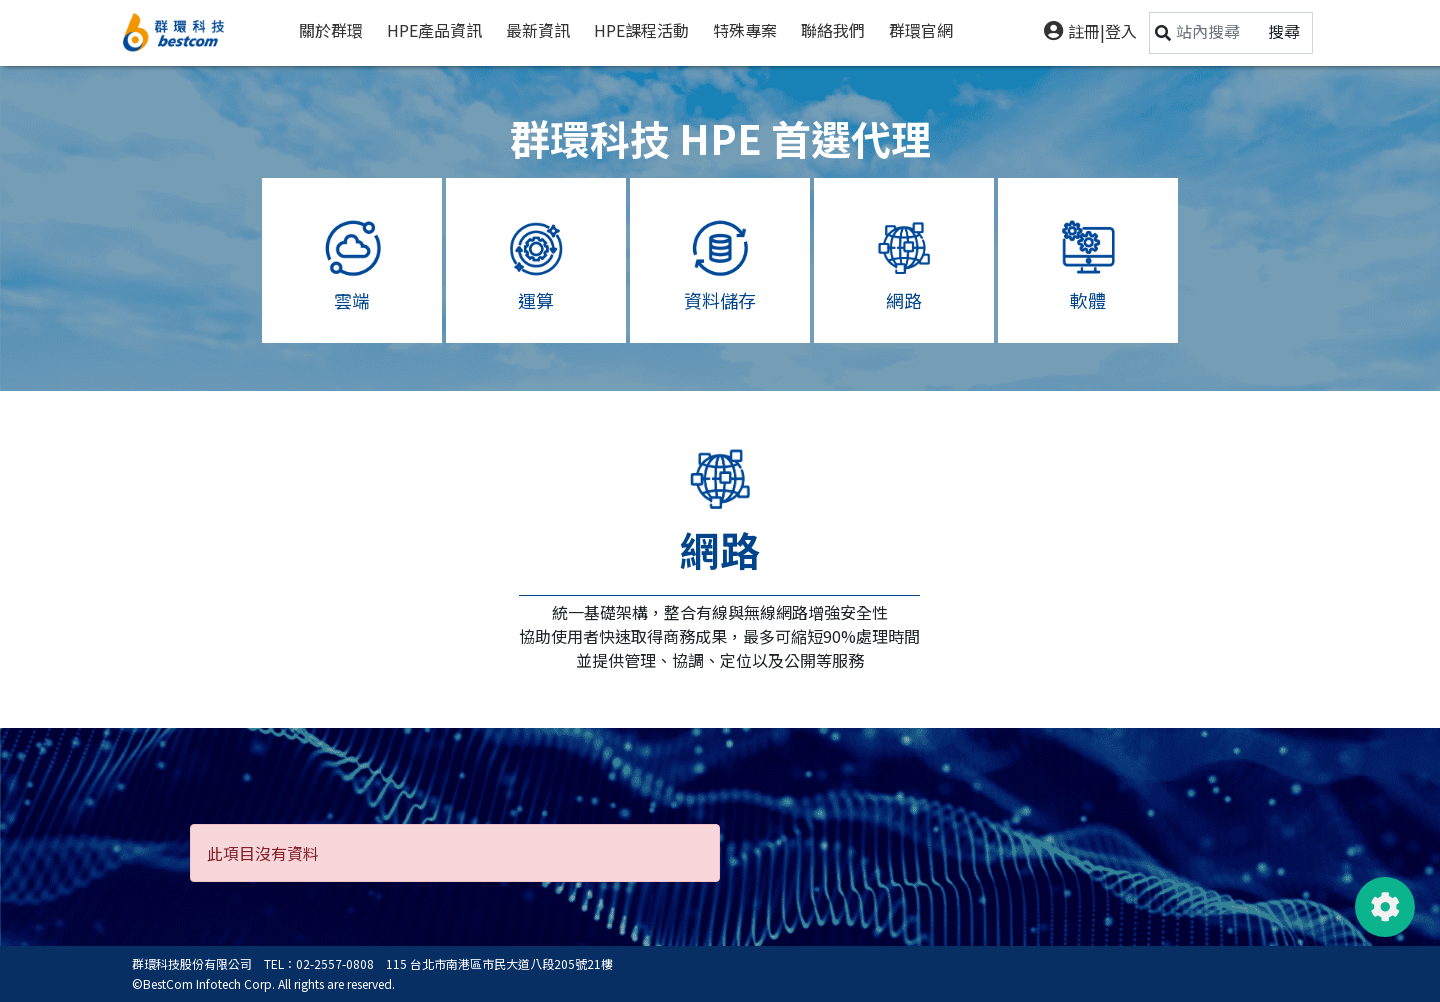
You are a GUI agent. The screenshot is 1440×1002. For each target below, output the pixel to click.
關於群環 (331, 30)
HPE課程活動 (641, 30)
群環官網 (921, 30)
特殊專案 (745, 30)
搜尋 (1284, 31)
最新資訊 (538, 30)
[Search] (1216, 31)
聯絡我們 (833, 30)
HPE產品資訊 (434, 30)
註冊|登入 (1090, 31)
